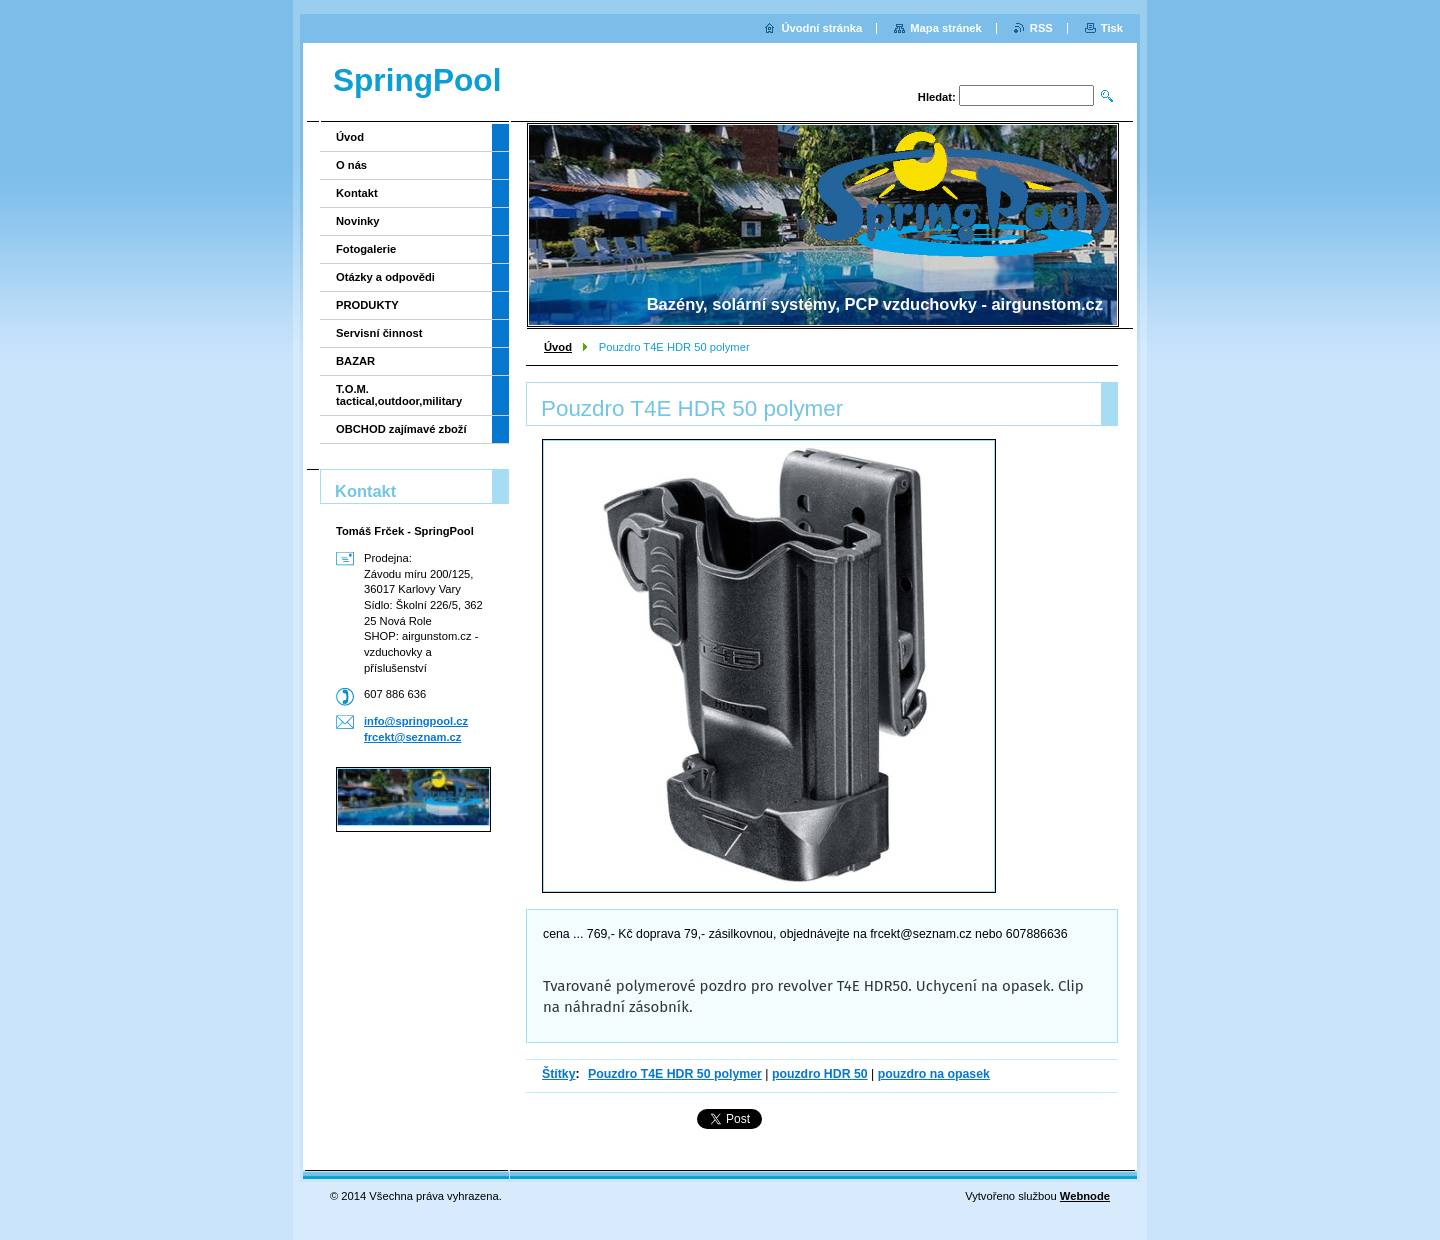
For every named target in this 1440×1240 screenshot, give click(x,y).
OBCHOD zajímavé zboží (401, 429)
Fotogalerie (366, 249)
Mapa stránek (946, 28)
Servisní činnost (379, 333)
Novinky (358, 221)
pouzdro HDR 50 (820, 1074)
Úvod (558, 347)
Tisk (1112, 28)
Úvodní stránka (821, 28)
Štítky (559, 1074)
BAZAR (355, 361)
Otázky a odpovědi (385, 277)
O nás (351, 165)
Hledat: (937, 97)
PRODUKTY (367, 305)
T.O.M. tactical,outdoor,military (399, 395)
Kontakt (357, 193)
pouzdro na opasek (934, 1074)
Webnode (1085, 1196)
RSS (1041, 28)
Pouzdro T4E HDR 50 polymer (675, 1074)
